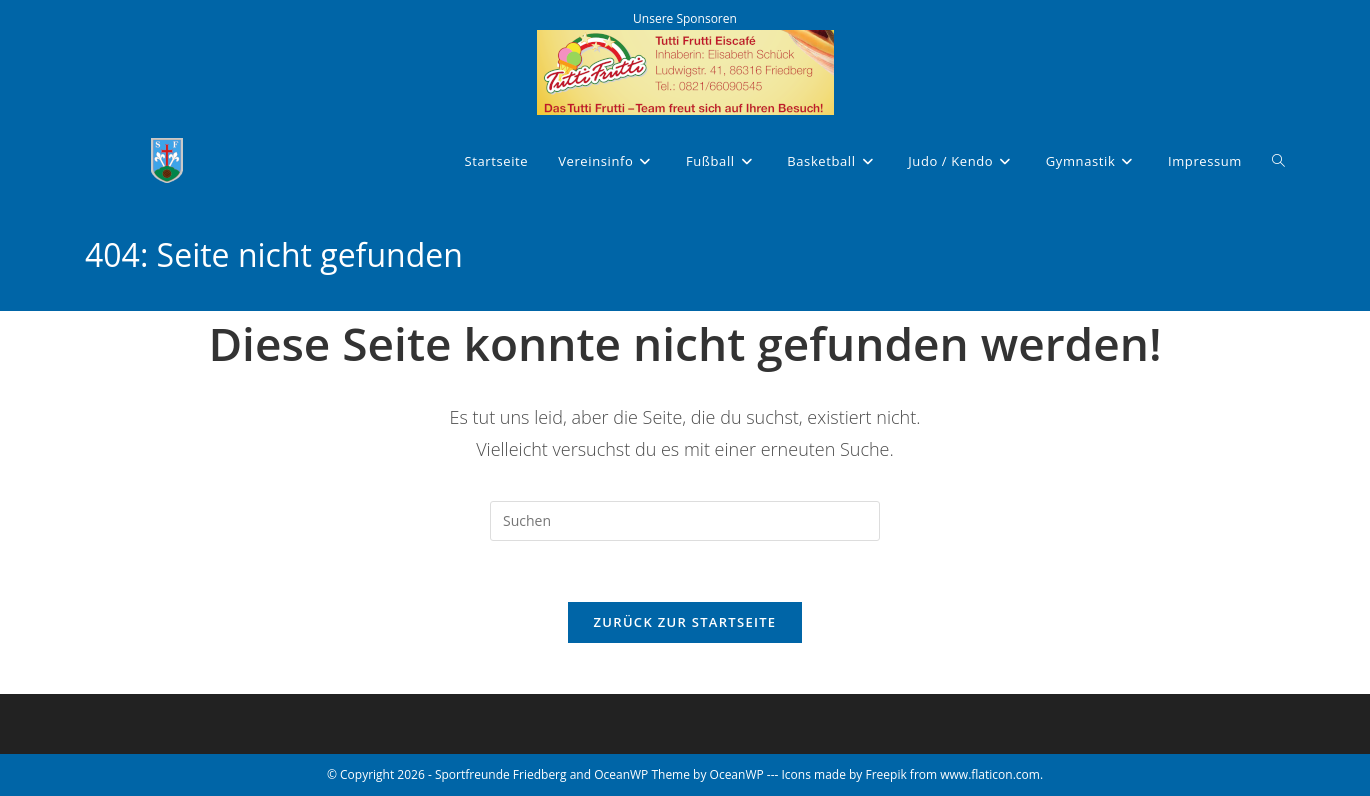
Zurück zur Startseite (685, 622)
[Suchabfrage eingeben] (685, 521)
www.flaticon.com (990, 774)
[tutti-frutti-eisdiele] (685, 70)
